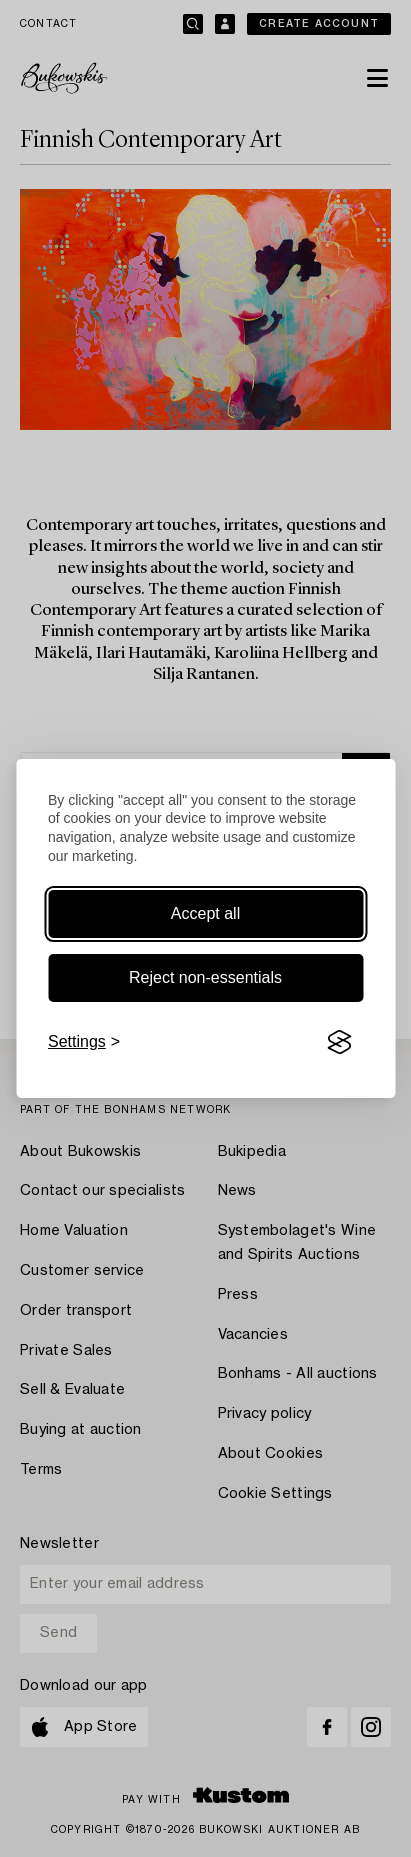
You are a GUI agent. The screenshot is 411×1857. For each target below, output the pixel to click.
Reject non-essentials (205, 977)
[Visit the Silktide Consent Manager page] (339, 1042)
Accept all (205, 913)
